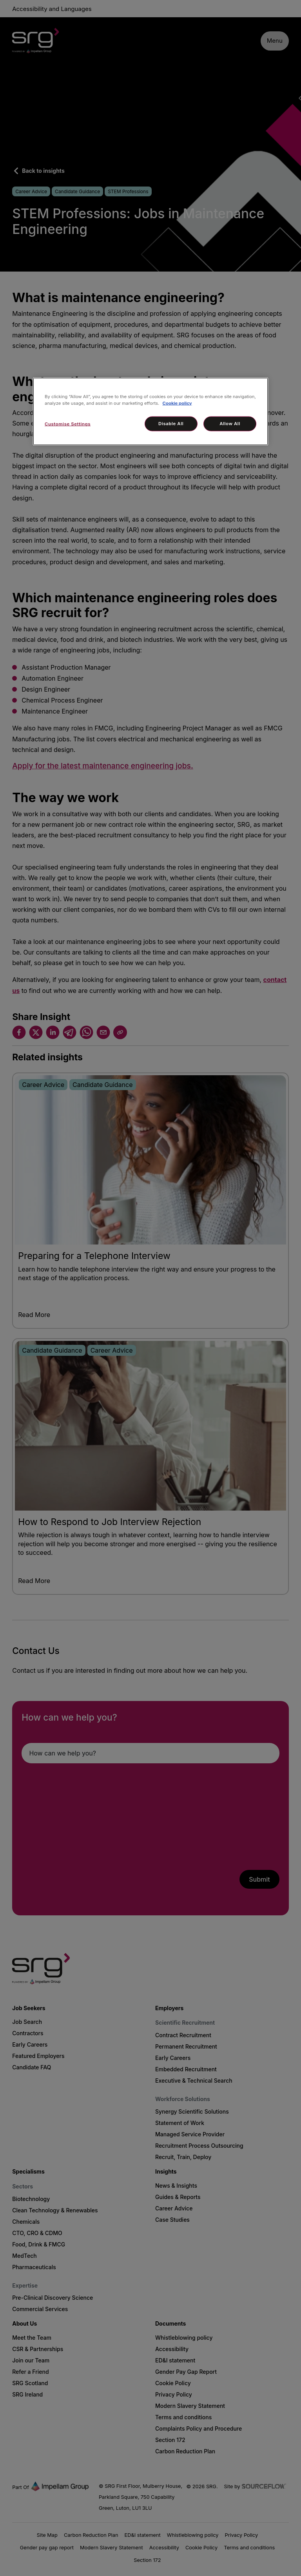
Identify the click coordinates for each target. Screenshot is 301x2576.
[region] (150, 412)
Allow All (229, 423)
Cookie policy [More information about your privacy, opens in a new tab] (177, 403)
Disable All (170, 423)
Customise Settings (68, 424)
